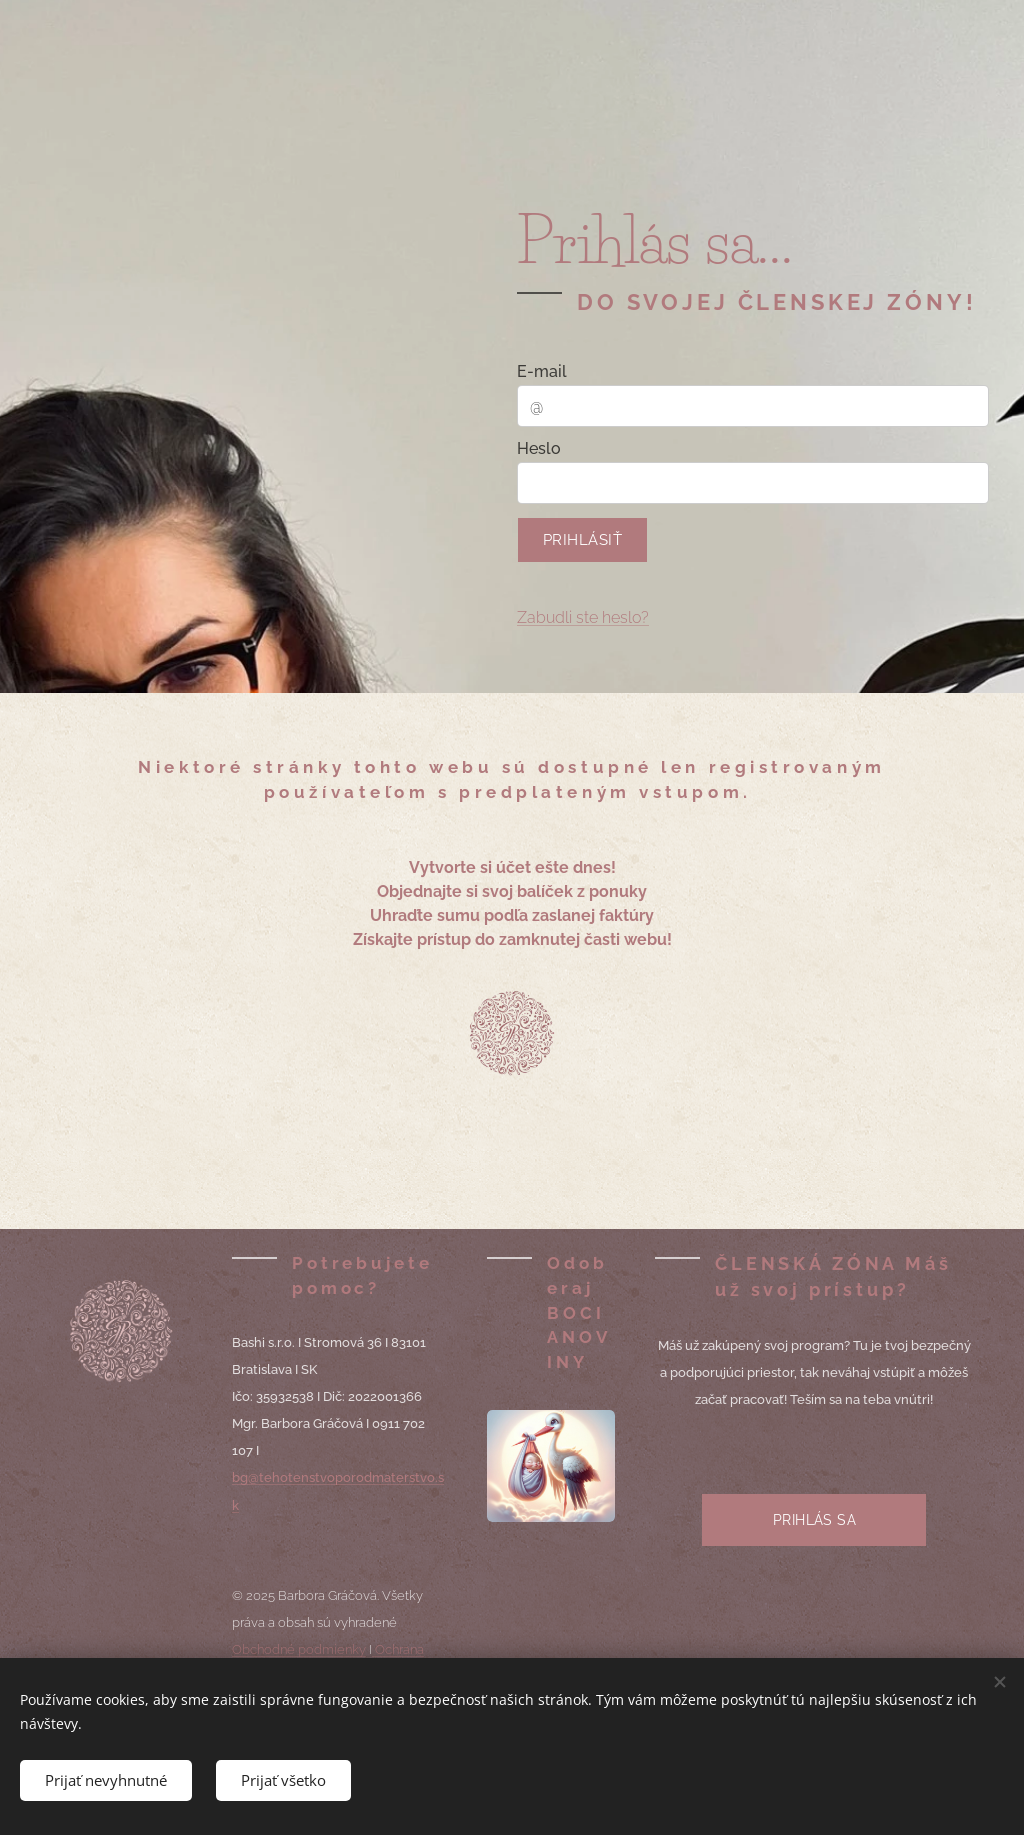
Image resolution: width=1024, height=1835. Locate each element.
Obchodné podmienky (299, 1649)
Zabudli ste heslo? (583, 617)
